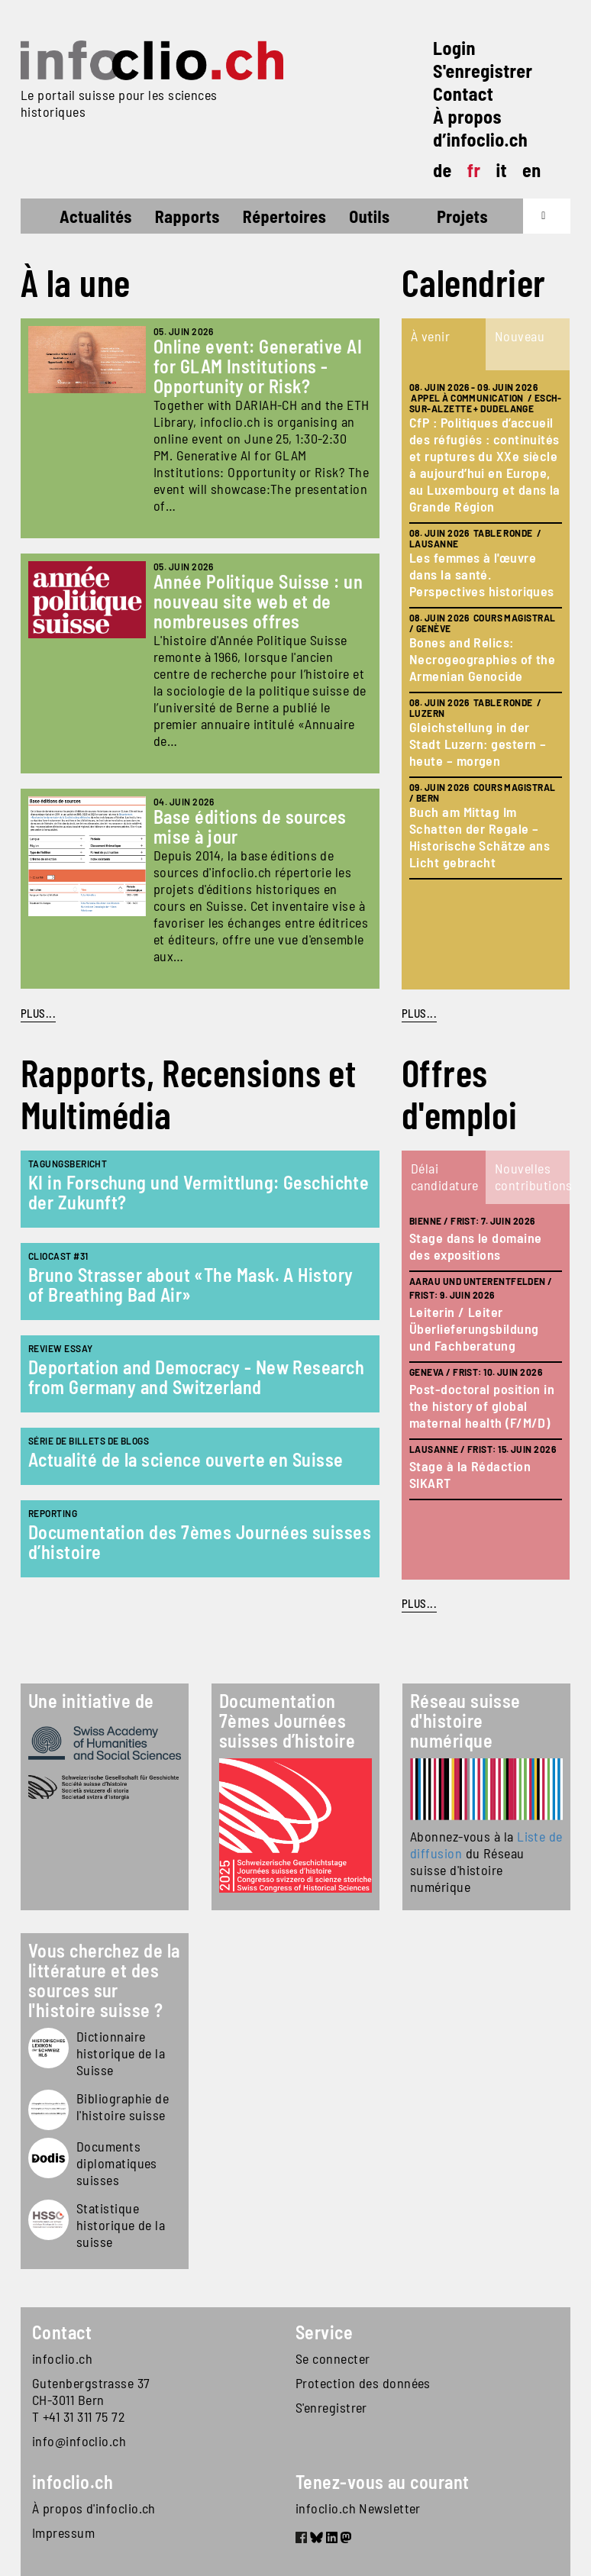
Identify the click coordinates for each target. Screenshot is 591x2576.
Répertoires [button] (284, 216)
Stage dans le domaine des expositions (475, 1246)
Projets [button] (462, 216)
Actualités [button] (96, 216)
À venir (430, 336)
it (501, 170)
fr (474, 170)
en (531, 170)
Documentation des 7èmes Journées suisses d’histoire (199, 1542)
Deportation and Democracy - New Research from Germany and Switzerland (196, 1377)
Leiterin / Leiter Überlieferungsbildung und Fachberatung (473, 1328)
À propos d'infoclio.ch (94, 2508)
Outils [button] (369, 216)
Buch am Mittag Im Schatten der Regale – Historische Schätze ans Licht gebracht (479, 836)
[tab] (444, 344)
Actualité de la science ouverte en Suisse (185, 1459)
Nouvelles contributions (531, 1176)
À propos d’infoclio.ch (480, 127)
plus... (419, 1013)
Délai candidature (445, 1176)
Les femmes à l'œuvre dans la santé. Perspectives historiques (481, 574)
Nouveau (519, 336)
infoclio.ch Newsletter (358, 2508)
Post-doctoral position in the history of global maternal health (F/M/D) (481, 1405)
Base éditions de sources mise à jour (250, 826)
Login (454, 48)
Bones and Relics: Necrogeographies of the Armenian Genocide (482, 659)
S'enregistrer (483, 71)
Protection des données (363, 2382)
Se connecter (333, 2358)
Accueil (48, 218)
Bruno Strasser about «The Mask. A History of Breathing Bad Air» (190, 1285)
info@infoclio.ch (79, 2440)
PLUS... (38, 1013)
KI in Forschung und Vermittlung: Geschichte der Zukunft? (198, 1192)
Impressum (63, 2532)
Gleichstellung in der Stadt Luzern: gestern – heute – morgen (477, 743)
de (442, 170)
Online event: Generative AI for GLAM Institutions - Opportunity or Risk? (257, 366)
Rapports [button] (187, 216)
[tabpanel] (485, 680)
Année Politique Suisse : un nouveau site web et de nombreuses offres (258, 601)
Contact (463, 93)
